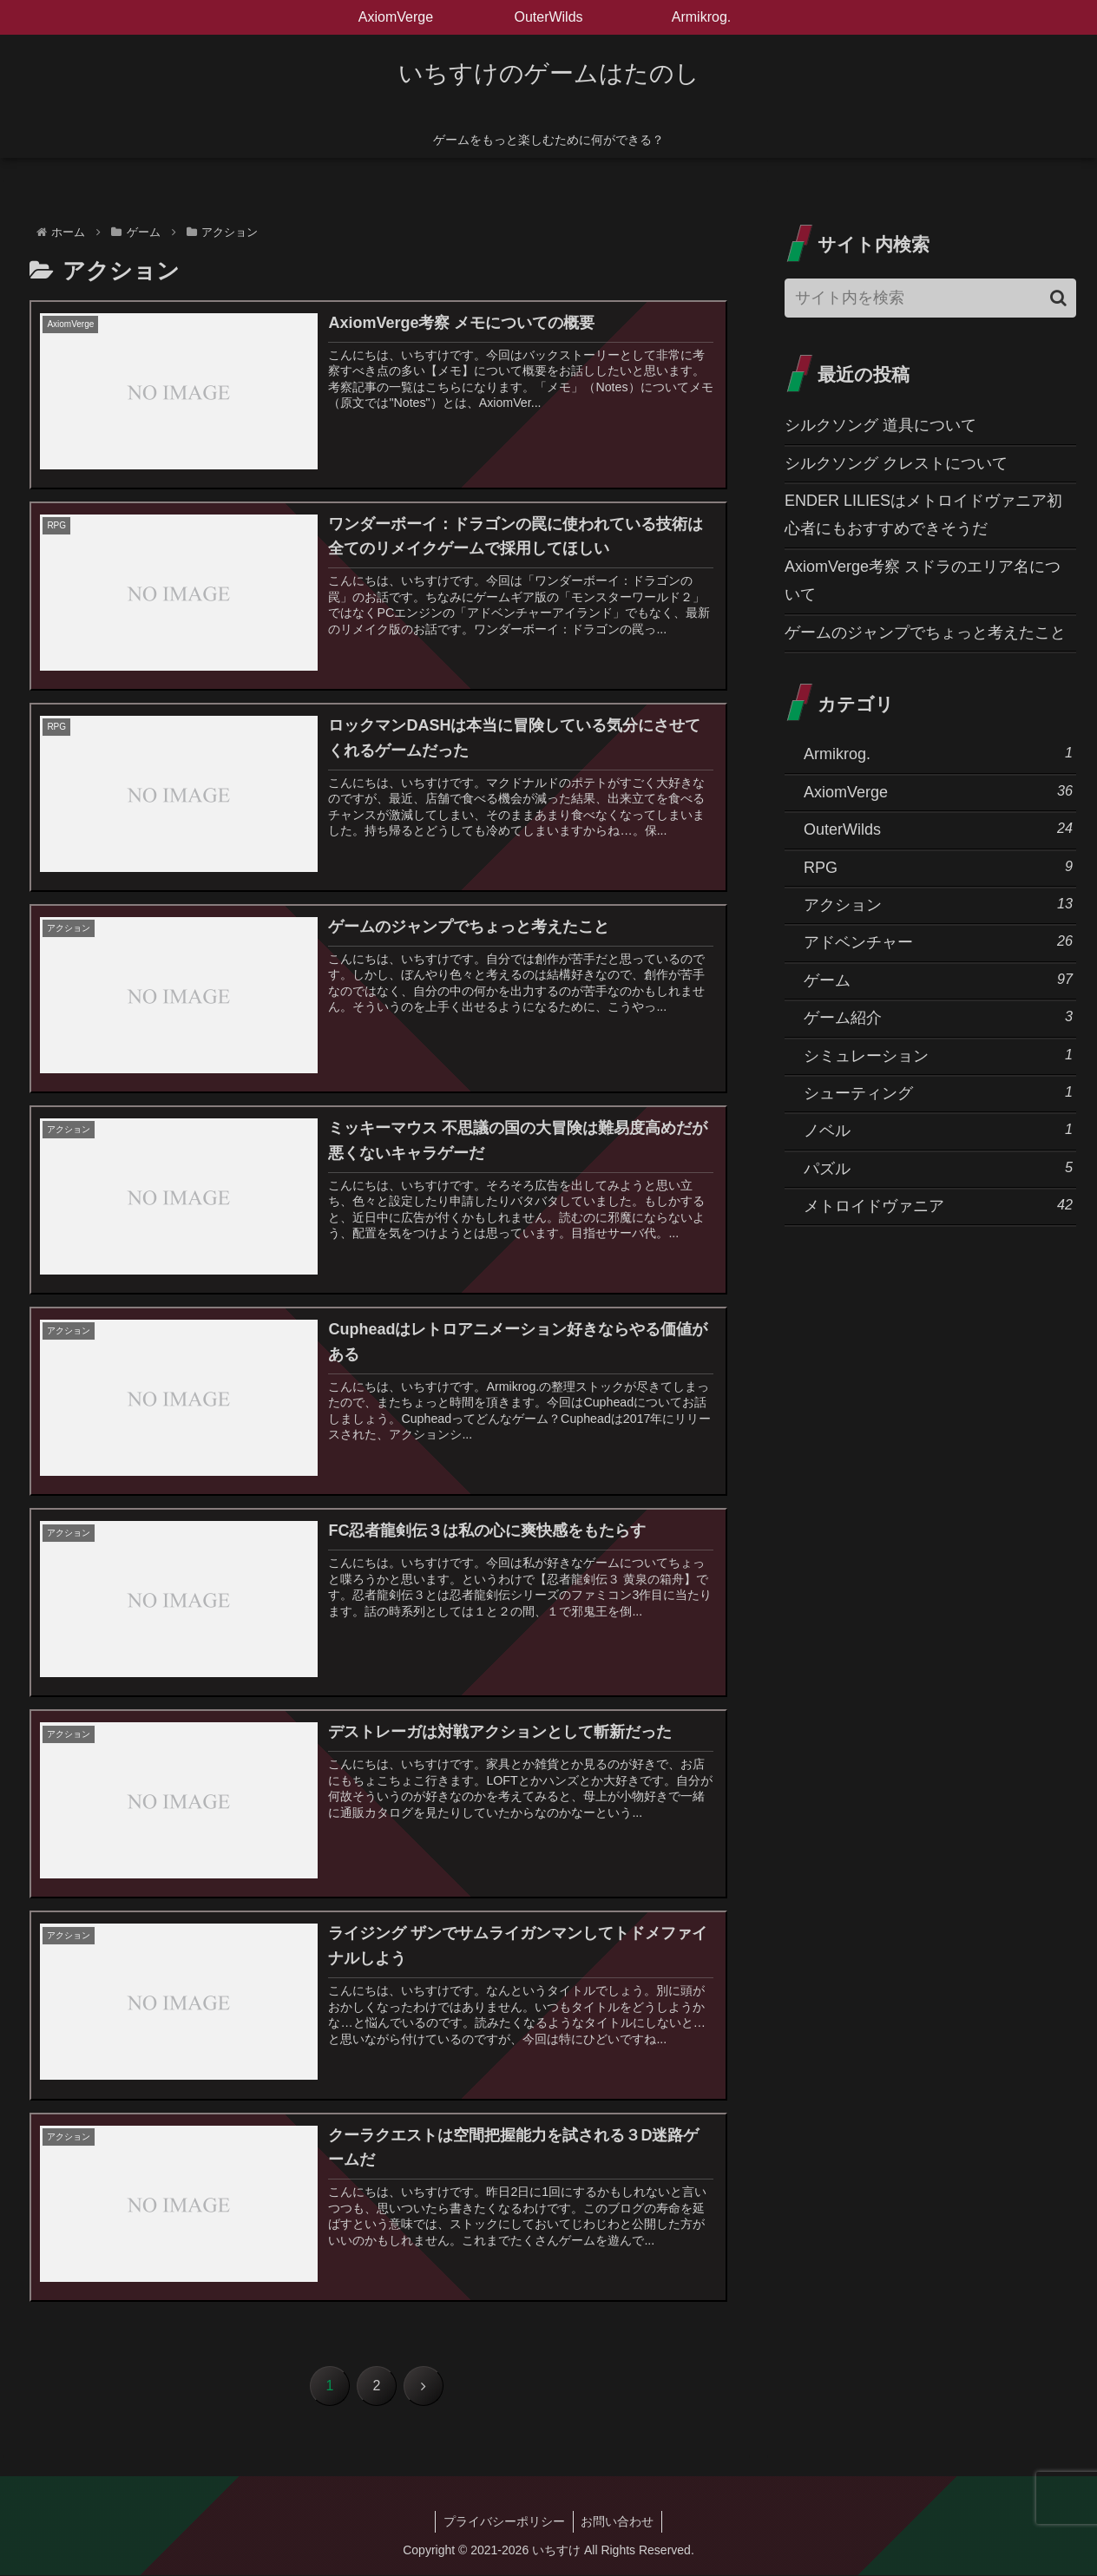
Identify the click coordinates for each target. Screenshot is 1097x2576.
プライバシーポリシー (503, 2521)
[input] (930, 298)
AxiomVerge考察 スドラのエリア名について (923, 580)
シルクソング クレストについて (896, 463)
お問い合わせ (618, 2521)
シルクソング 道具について (880, 425)
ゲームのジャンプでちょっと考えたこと (925, 632)
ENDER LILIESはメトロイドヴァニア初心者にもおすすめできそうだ (923, 514)
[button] (1058, 298)
